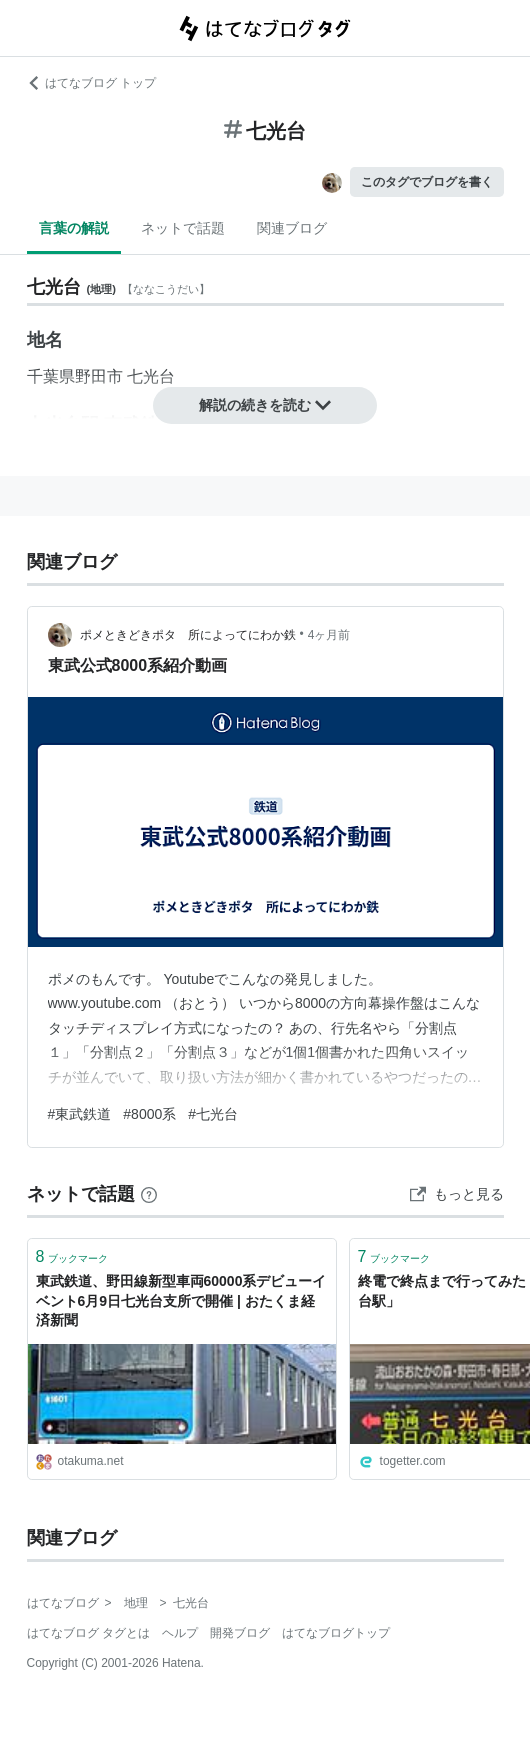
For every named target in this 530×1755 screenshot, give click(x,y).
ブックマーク (72, 1256)
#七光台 (213, 1114)
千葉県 (51, 376)
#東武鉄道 (80, 1114)
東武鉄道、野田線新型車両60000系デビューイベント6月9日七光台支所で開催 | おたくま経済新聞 (181, 1300)
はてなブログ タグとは (88, 1633)
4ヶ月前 (329, 635)
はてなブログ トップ (91, 83)
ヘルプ (180, 1633)
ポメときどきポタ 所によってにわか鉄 (188, 635)
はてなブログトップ (336, 1633)
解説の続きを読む (265, 405)
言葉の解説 (74, 228)
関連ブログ (292, 228)
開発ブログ (240, 1633)
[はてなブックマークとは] (149, 1194)
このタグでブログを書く (427, 182)
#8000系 (149, 1114)
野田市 (99, 376)
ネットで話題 (183, 228)
